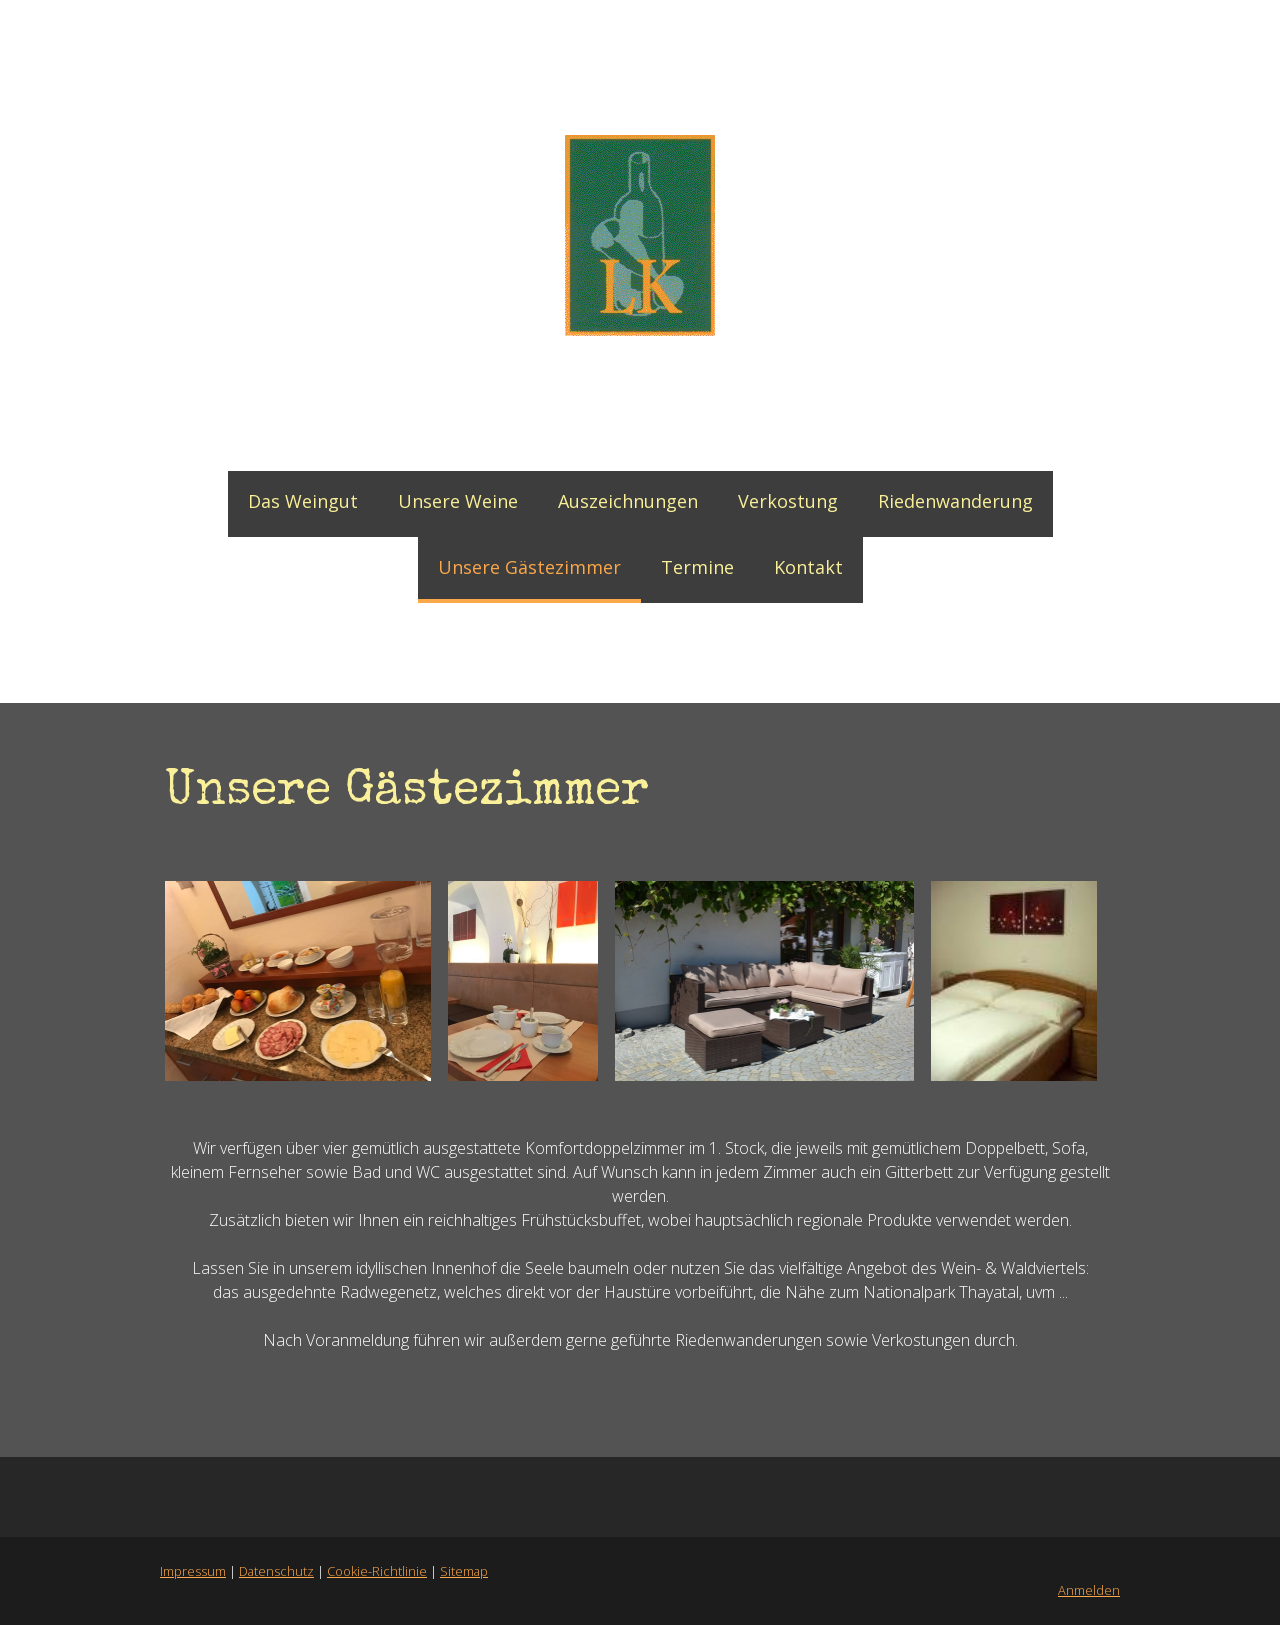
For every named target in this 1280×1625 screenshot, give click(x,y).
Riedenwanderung (955, 501)
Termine (697, 567)
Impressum (193, 1571)
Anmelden (1089, 1590)
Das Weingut (303, 501)
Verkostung (788, 501)
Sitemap (464, 1571)
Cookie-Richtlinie (377, 1571)
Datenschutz (276, 1571)
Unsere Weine (458, 501)
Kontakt (808, 567)
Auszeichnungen (628, 501)
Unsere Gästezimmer (529, 567)
